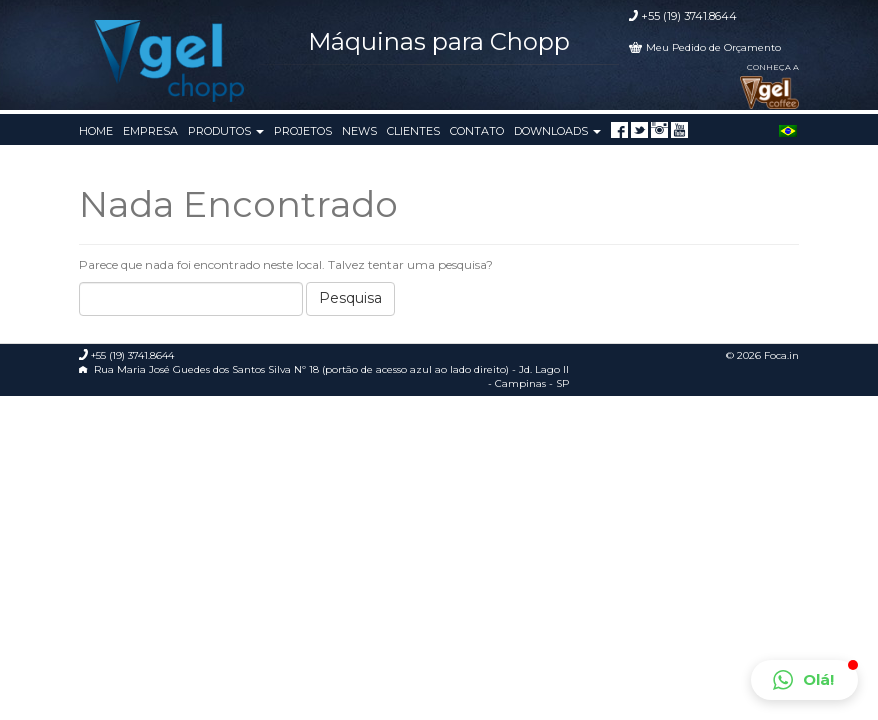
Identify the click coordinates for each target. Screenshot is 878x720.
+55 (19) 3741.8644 (689, 16)
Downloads (557, 131)
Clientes (413, 131)
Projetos (303, 131)
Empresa (150, 131)
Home (96, 131)
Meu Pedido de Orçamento (713, 47)
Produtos (226, 131)
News (359, 131)
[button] (804, 680)
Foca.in (781, 355)
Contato (477, 131)
